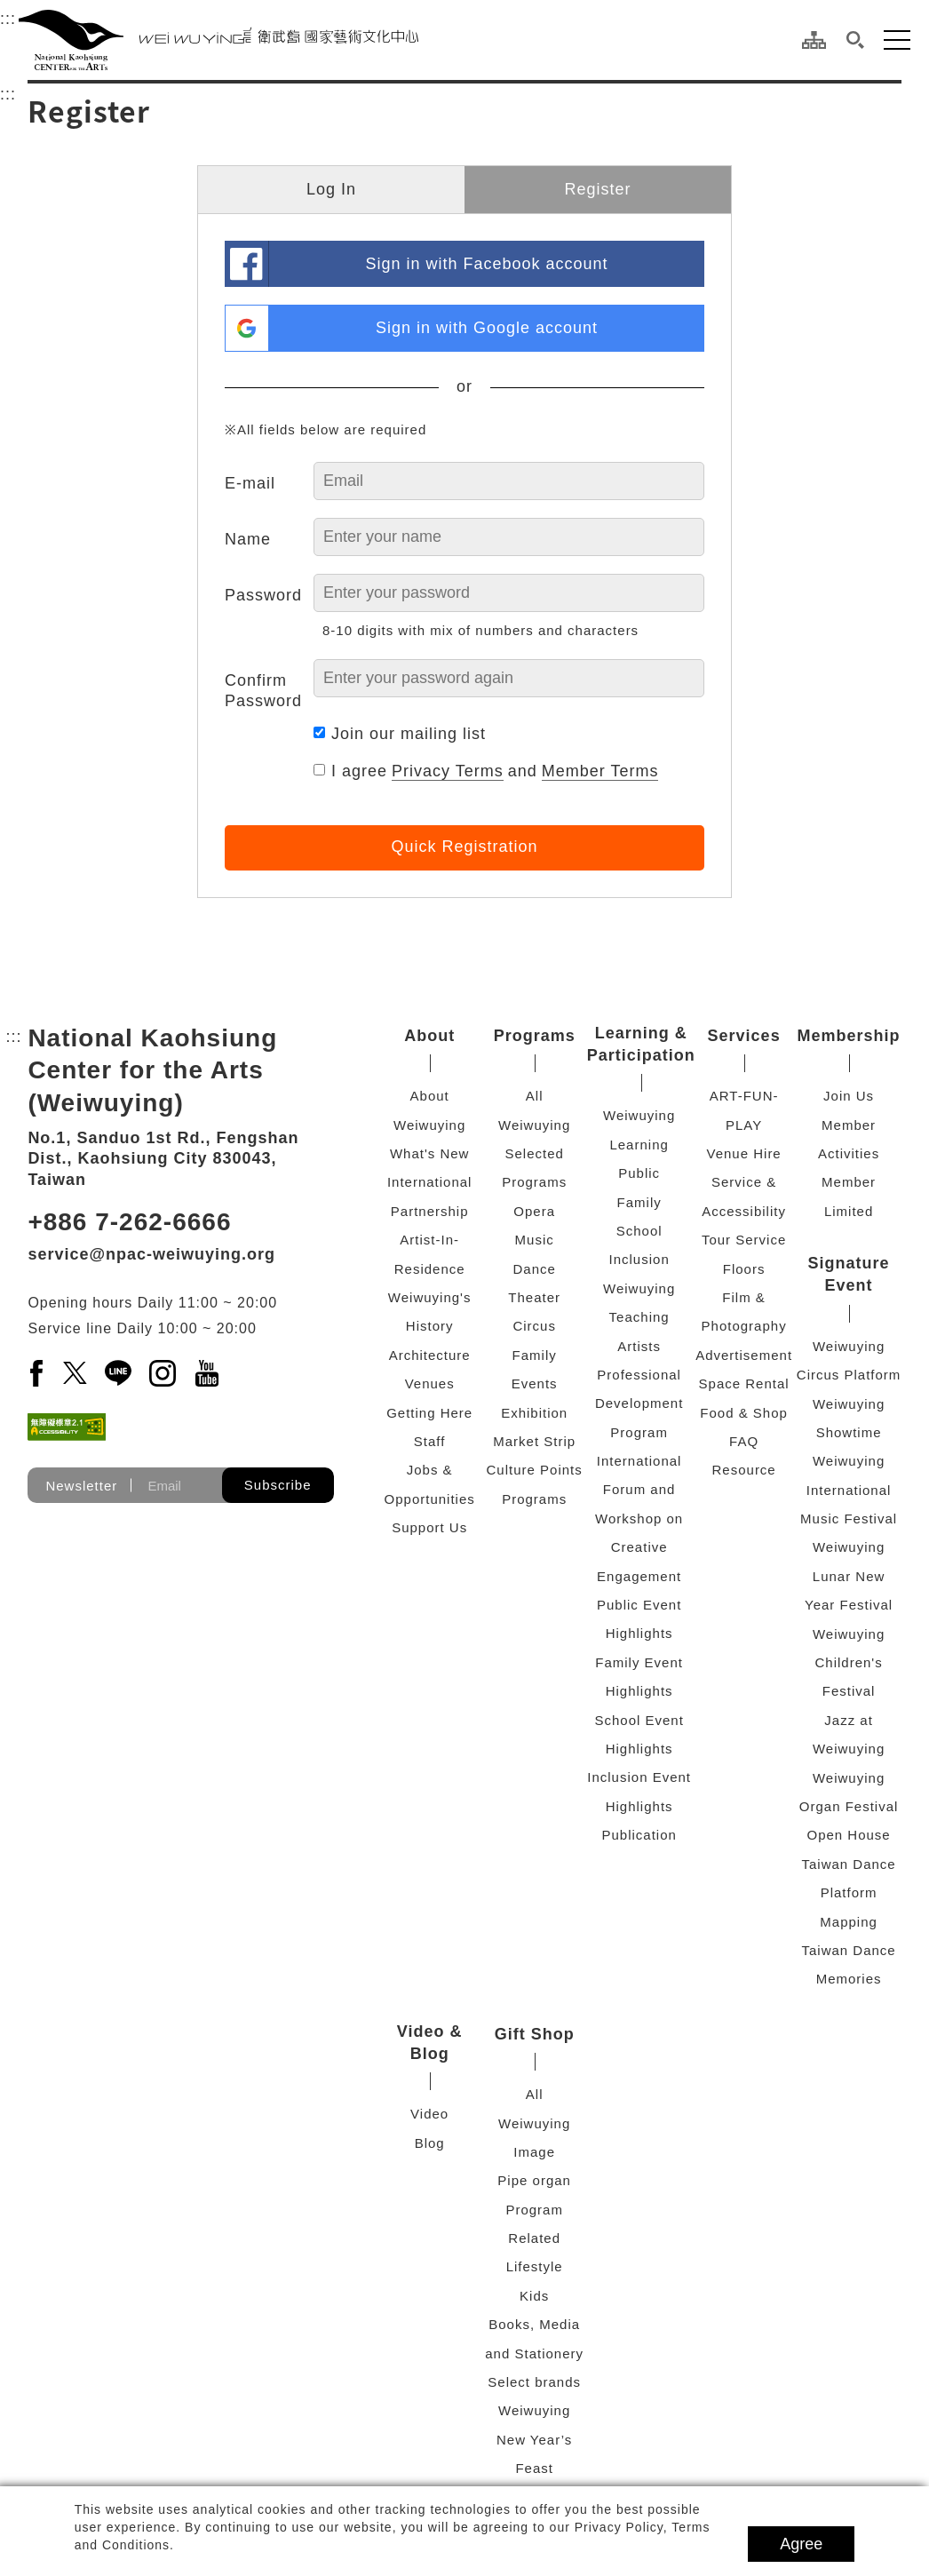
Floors (744, 1268)
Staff (430, 1441)
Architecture (430, 1355)
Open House (848, 1834)
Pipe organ (534, 2180)
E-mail (250, 483)
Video (429, 2113)
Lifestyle (534, 2266)
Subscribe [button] (278, 1484)
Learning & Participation (641, 1044)
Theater (534, 1297)
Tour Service (744, 1239)
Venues (430, 1383)
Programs (535, 1036)
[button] (855, 40)
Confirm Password (263, 691)
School (639, 1230)
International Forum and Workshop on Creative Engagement (639, 1518)
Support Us (429, 1527)
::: (8, 16)
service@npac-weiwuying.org (151, 1254)
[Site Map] (814, 40)
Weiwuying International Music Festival (848, 1489)
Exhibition (534, 1412)
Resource (744, 1469)
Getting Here (429, 1412)
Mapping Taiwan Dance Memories (848, 1950)
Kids (534, 2295)
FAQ (743, 1441)
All (535, 1095)
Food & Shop (744, 1412)
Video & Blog (430, 2043)
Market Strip (534, 1441)
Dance (533, 1268)
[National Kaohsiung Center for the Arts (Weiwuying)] (218, 40)
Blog (430, 2143)
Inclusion (639, 1259)
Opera (534, 1211)
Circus (534, 1325)
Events (535, 1383)
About (429, 1036)
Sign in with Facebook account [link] (486, 264)
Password (263, 595)
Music (534, 1239)
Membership (849, 1036)
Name (248, 539)
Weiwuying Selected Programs (534, 1153)
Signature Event (849, 1274)
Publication (638, 1834)
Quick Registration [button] (464, 846)
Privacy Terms (448, 771)
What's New (430, 1153)
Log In (331, 189)
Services (744, 1036)
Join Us (848, 1095)
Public (639, 1173)
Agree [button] (801, 2544)
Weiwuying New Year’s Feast (534, 2439)
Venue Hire (744, 1153)
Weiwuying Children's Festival (849, 1662)
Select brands (534, 2381)
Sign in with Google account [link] (487, 328)
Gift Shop (535, 2034)
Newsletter (81, 1485)
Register (597, 189)
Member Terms (600, 771)
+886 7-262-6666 (129, 1222)
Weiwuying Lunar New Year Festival (849, 1575)
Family (534, 1355)
